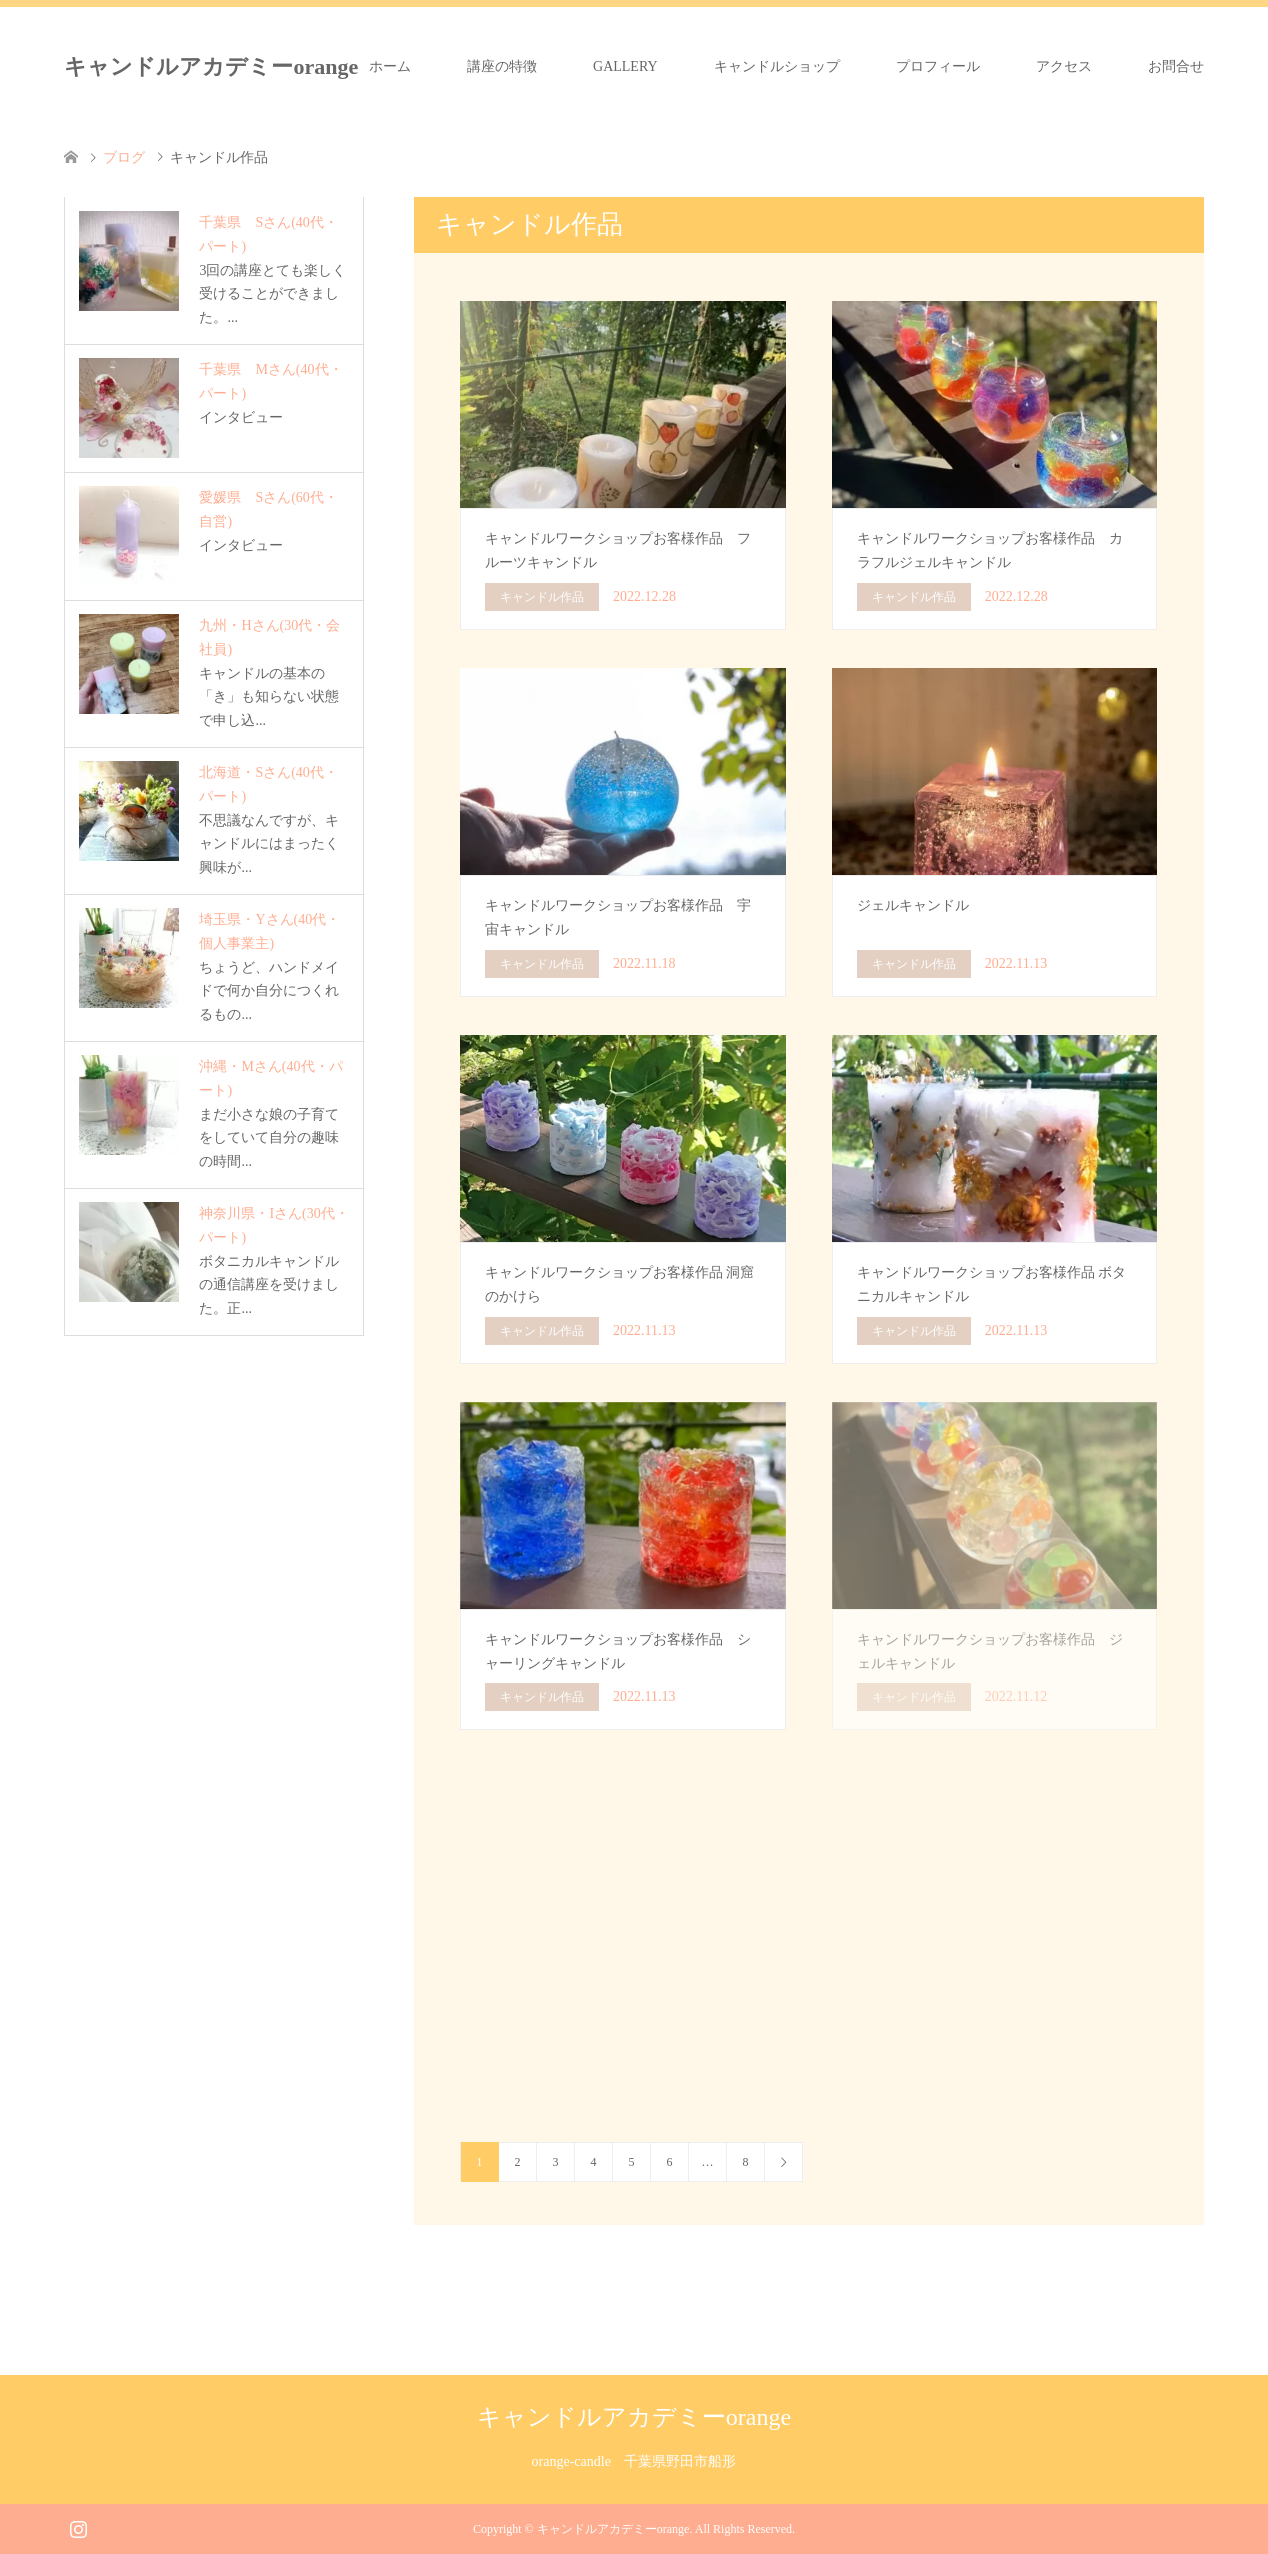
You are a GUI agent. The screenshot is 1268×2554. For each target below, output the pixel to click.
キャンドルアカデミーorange (211, 66)
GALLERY (625, 66)
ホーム (390, 66)
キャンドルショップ (777, 66)
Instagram (78, 2527)
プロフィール (938, 66)
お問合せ (1176, 66)
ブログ (124, 157)
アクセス (1064, 66)
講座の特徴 (502, 66)
